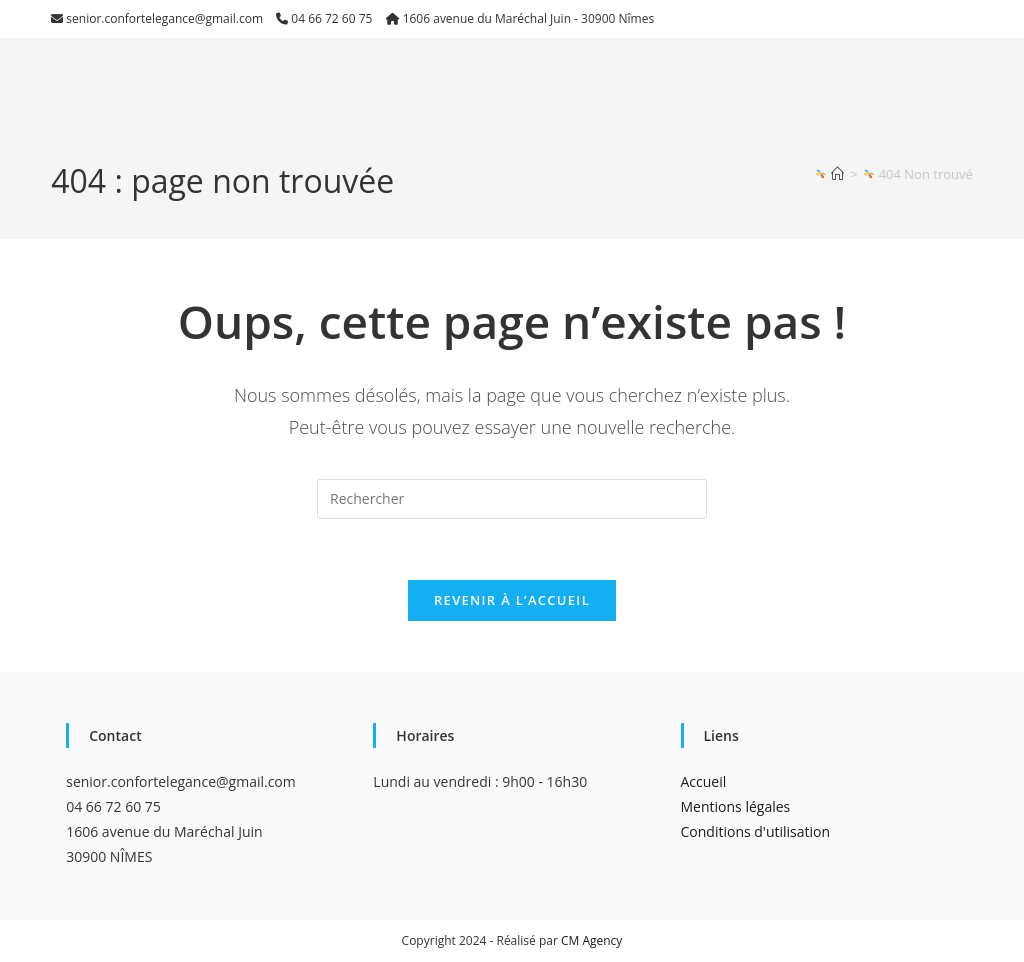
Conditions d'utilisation (756, 831)
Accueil (704, 781)
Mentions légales (736, 806)
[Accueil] (837, 174)
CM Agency (591, 940)
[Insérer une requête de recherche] (512, 499)
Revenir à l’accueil (512, 600)
